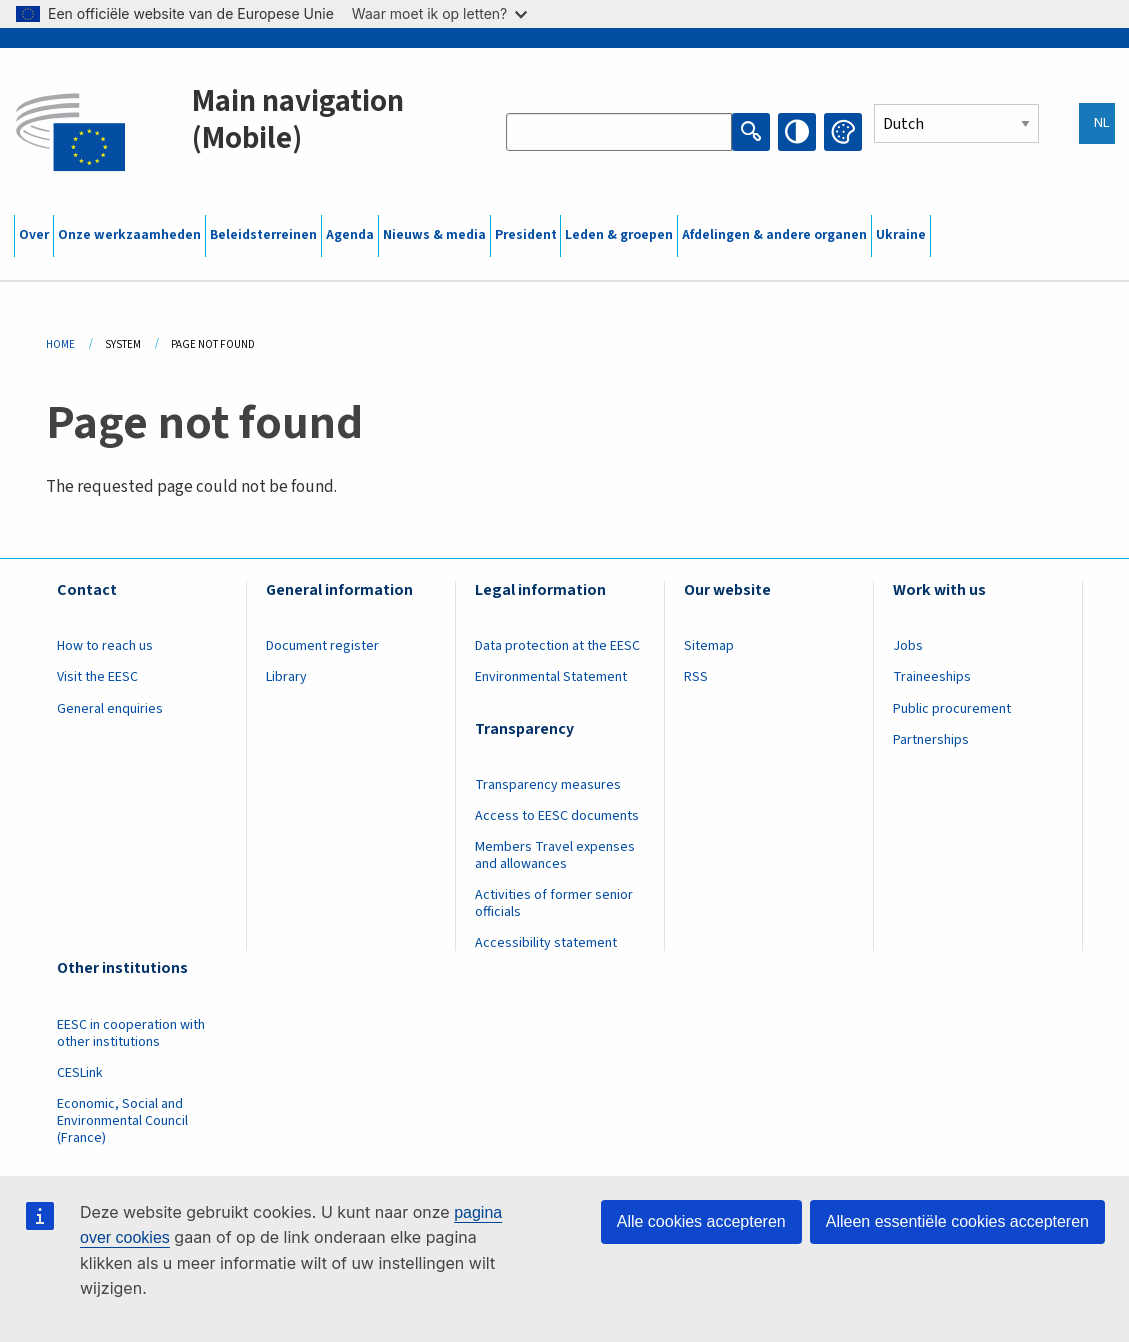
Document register (322, 646)
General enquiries (110, 709)
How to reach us (105, 646)
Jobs (908, 646)
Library (286, 677)
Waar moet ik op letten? (439, 13)
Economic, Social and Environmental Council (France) (122, 1121)
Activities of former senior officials (554, 903)
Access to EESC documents (557, 816)
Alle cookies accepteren (701, 1221)
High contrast (797, 132)
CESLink (80, 1073)
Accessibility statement (546, 943)
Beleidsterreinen (263, 235)
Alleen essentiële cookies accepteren (957, 1221)
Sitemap (709, 646)
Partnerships (931, 740)
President (526, 235)
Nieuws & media (434, 235)
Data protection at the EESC (557, 646)
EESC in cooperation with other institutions (131, 1033)
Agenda (350, 235)
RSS (696, 677)
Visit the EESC (97, 677)
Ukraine (901, 235)
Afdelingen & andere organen (774, 235)
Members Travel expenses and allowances (555, 855)
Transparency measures (548, 785)
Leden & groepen (619, 235)
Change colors (843, 132)
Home (60, 344)
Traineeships (932, 677)
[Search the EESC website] (619, 132)
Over (34, 235)
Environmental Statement (551, 677)
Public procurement (952, 709)
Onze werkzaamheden (129, 235)
